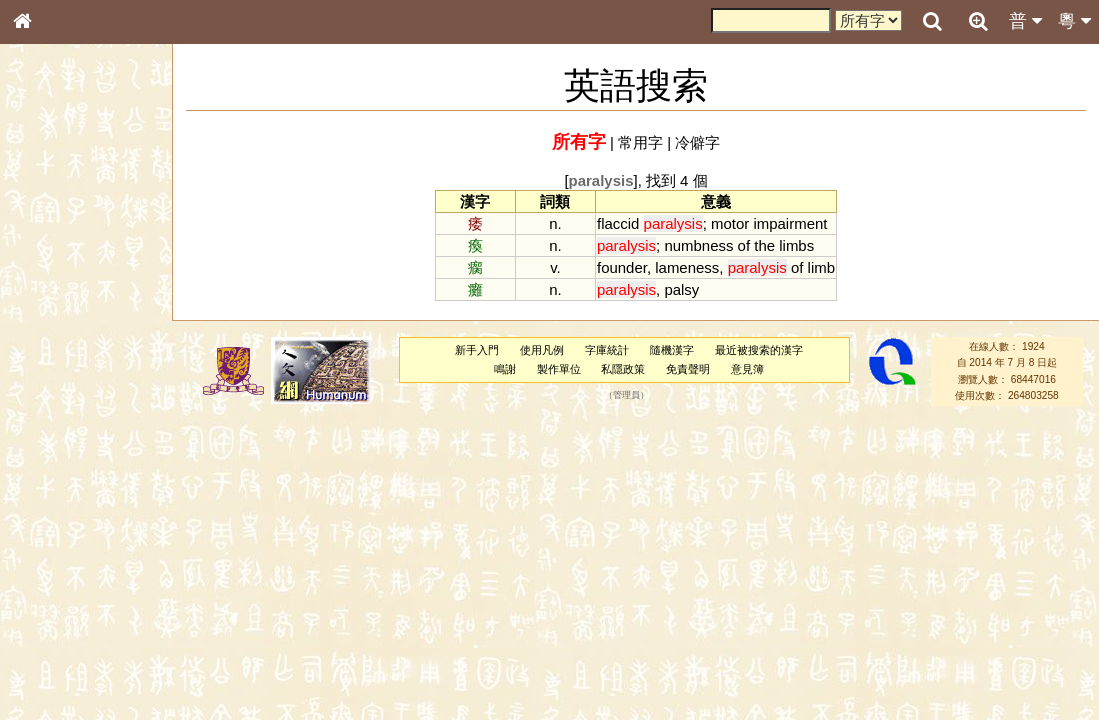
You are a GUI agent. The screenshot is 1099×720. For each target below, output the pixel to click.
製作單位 (559, 369)
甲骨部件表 (55, 306)
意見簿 (747, 369)
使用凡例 (542, 350)
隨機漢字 (672, 350)
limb (821, 267)
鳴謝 (505, 369)
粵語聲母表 (55, 417)
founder (622, 267)
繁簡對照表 (55, 685)
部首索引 (49, 268)
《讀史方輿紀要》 (73, 647)
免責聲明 (688, 369)
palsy (681, 289)
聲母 (40, 536)
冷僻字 (697, 142)
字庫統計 (607, 350)
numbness (698, 245)
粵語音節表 (55, 398)
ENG (88, 220)
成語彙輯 (49, 666)
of (744, 245)
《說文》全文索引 (73, 628)
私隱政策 (623, 369)
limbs (796, 245)
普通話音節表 (61, 555)
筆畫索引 (49, 287)
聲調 (95, 536)
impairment (790, 223)
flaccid (618, 223)
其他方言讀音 (61, 574)
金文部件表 (55, 326)
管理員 (626, 396)
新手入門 (477, 350)
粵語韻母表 (55, 437)
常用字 (640, 142)
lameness (687, 267)
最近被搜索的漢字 (759, 350)
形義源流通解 (61, 345)
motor (730, 223)
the (764, 245)
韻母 (68, 536)
